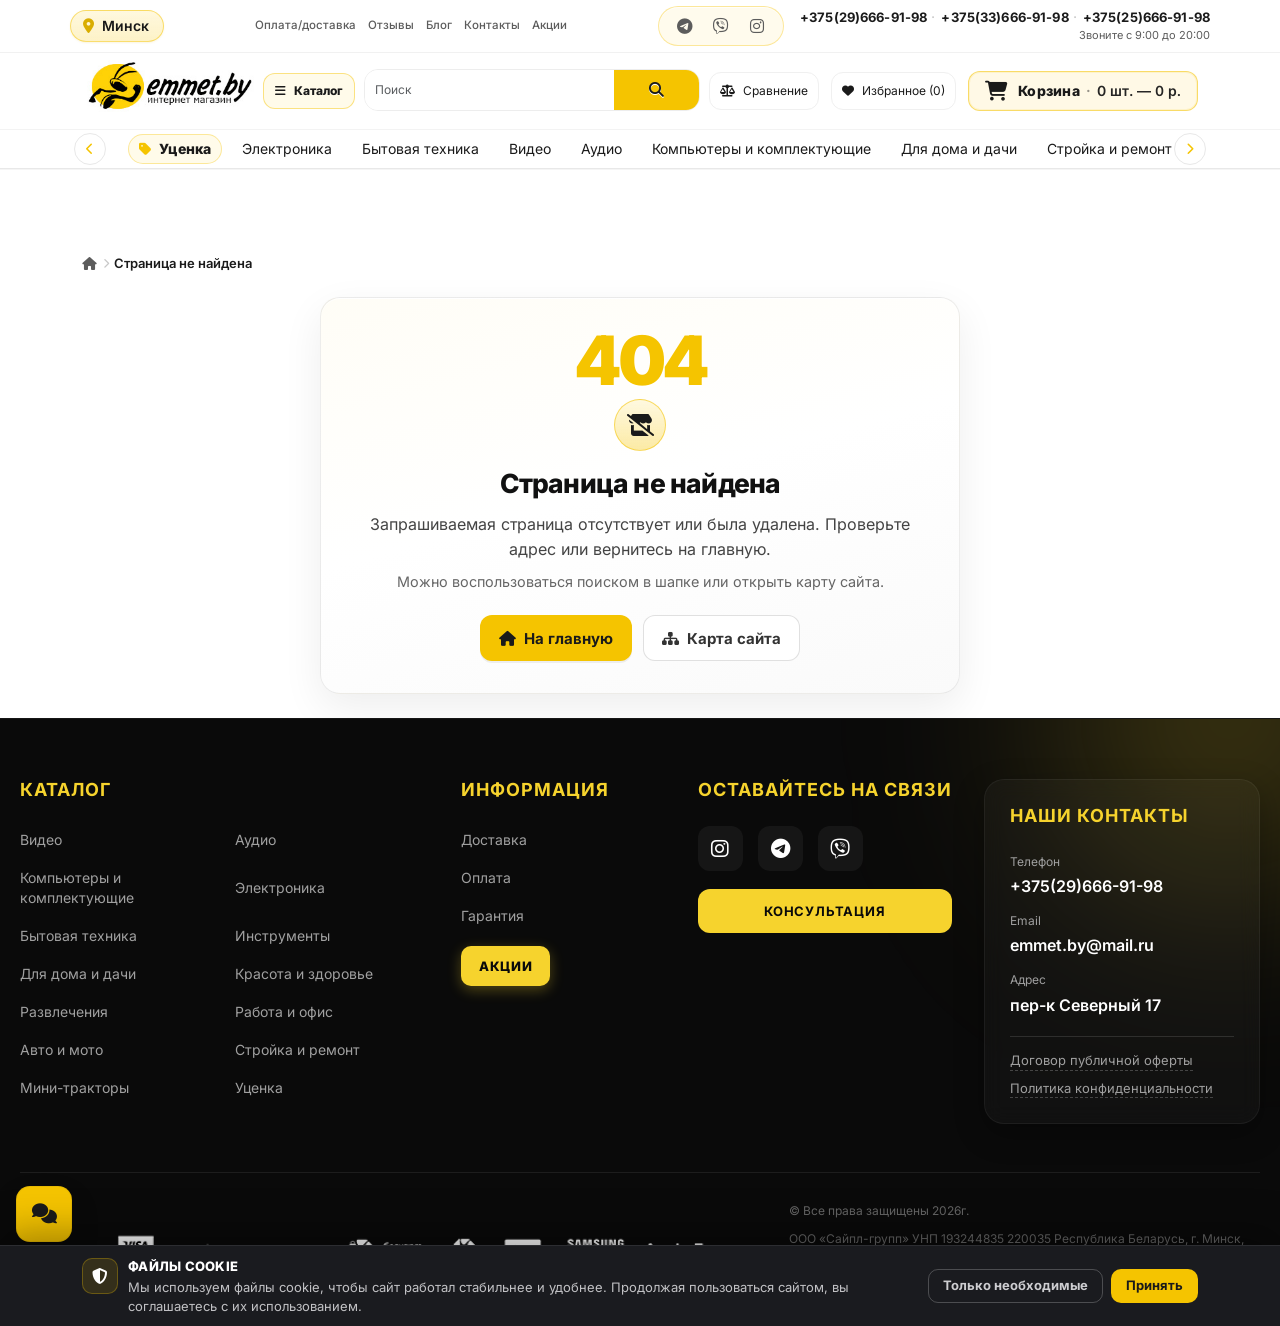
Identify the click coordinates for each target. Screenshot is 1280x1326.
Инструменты (282, 935)
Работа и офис (284, 1011)
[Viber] (840, 848)
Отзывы (391, 25)
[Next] (1190, 149)
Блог (439, 25)
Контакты (492, 25)
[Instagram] (720, 848)
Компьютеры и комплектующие (761, 148)
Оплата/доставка (305, 25)
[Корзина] (1083, 91)
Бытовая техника (420, 148)
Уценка (175, 148)
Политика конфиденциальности (1111, 1088)
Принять (1154, 1285)
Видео (530, 148)
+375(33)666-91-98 (1004, 17)
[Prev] (90, 149)
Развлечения (64, 1011)
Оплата (486, 877)
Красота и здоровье (304, 973)
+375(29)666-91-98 (863, 17)
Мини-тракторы (74, 1087)
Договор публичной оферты (1101, 1060)
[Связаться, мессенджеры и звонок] (44, 1214)
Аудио (601, 148)
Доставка (494, 839)
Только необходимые (1015, 1285)
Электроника (287, 148)
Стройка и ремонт (1109, 148)
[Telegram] (780, 848)
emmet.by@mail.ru (1082, 945)
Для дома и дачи (959, 148)
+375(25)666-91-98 (1146, 17)
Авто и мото (61, 1049)
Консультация (824, 911)
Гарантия (492, 915)
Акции (549, 25)
